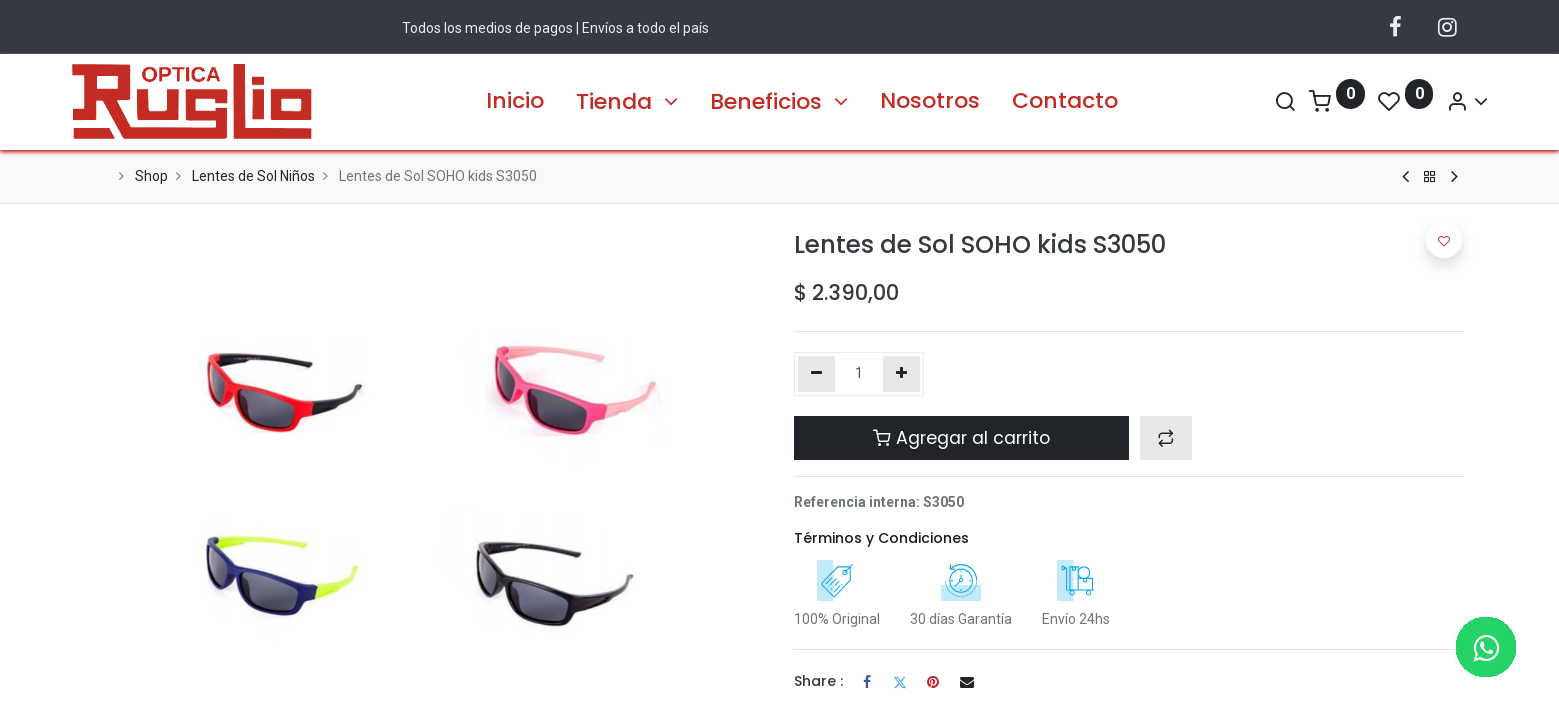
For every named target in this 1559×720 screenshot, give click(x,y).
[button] (1166, 438)
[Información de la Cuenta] (1444, 101)
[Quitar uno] (816, 374)
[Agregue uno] (901, 374)
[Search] (1261, 101)
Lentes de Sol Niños (253, 176)
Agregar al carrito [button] (961, 438)
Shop (151, 176)
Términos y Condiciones (881, 538)
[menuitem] (515, 101)
